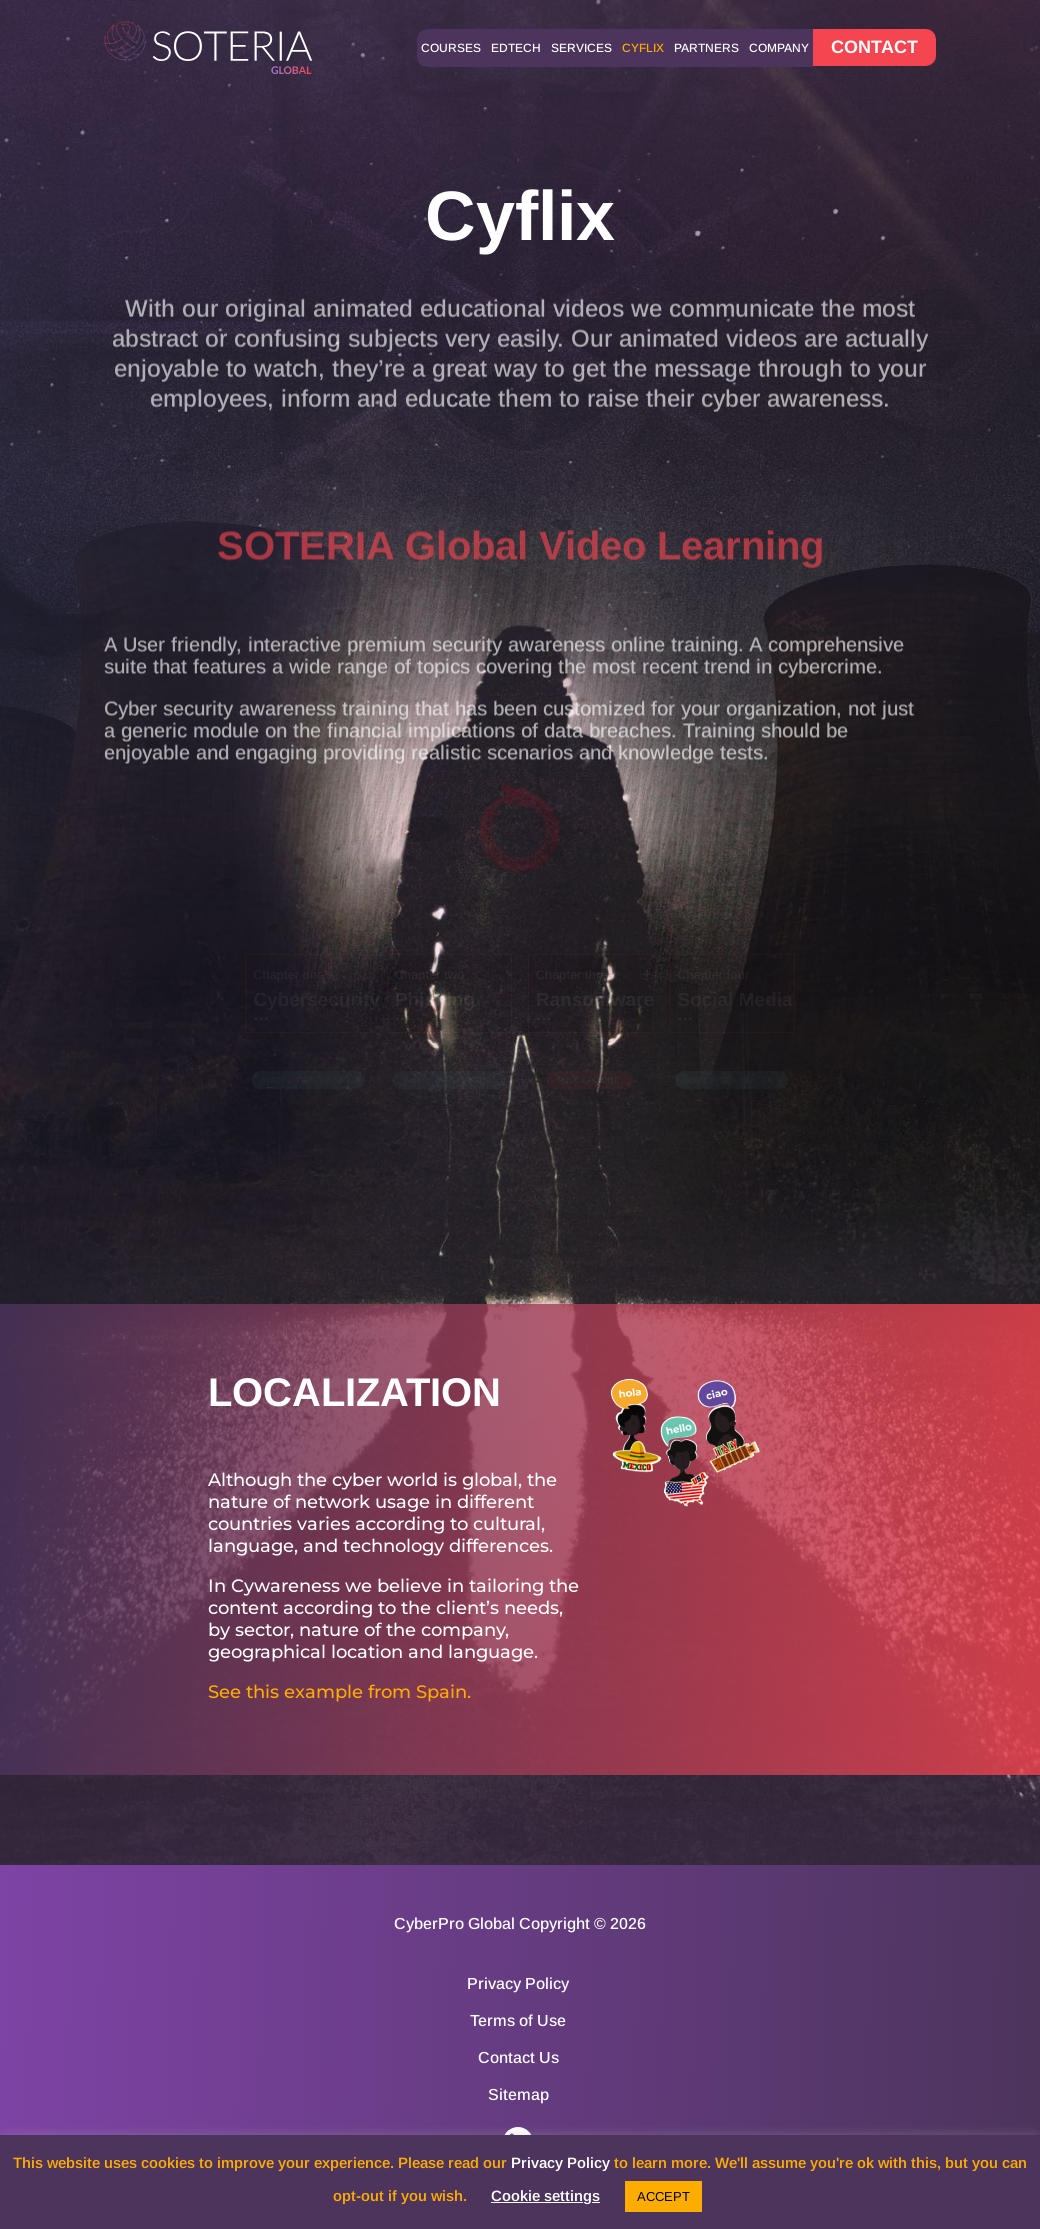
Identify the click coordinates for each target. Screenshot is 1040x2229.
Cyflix (643, 48)
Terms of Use (518, 2021)
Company (779, 48)
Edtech (516, 48)
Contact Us (518, 2058)
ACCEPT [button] (663, 2196)
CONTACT (874, 47)
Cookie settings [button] (545, 2195)
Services (581, 48)
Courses (451, 48)
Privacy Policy (518, 1984)
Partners (706, 48)
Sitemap (518, 2095)
